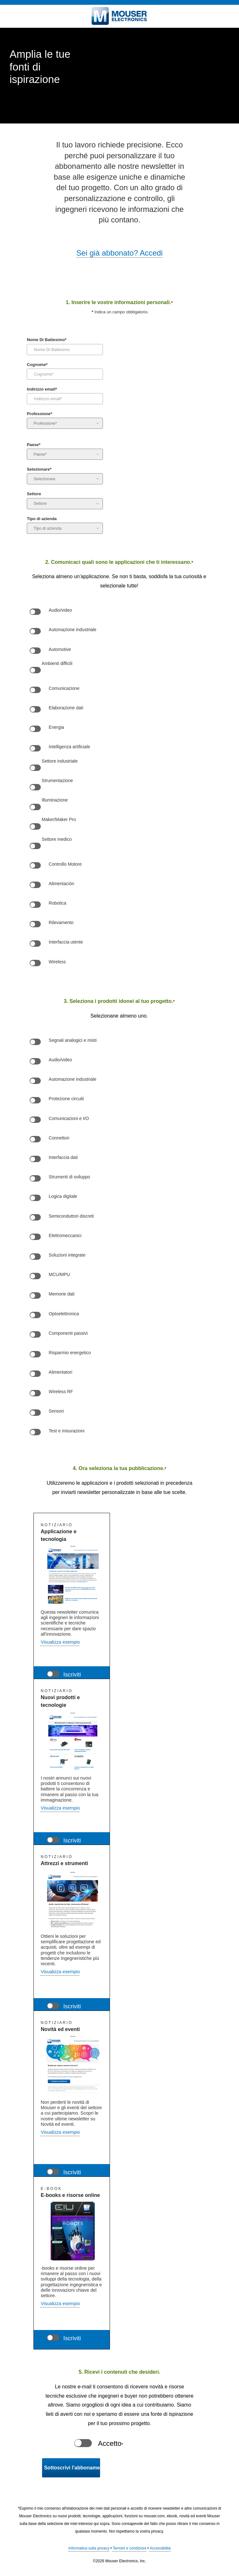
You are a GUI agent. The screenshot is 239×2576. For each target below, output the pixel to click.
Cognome (37, 365)
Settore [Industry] (34, 494)
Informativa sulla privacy (88, 2548)
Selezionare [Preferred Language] (39, 470)
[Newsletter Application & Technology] (53, 1674)
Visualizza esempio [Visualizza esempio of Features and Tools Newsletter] (60, 1971)
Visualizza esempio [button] (60, 1642)
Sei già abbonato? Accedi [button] (119, 253)
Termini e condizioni (129, 2548)
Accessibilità (159, 2548)
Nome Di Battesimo (46, 340)
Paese (33, 445)
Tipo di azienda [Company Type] (42, 519)
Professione (39, 414)
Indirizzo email (42, 390)
